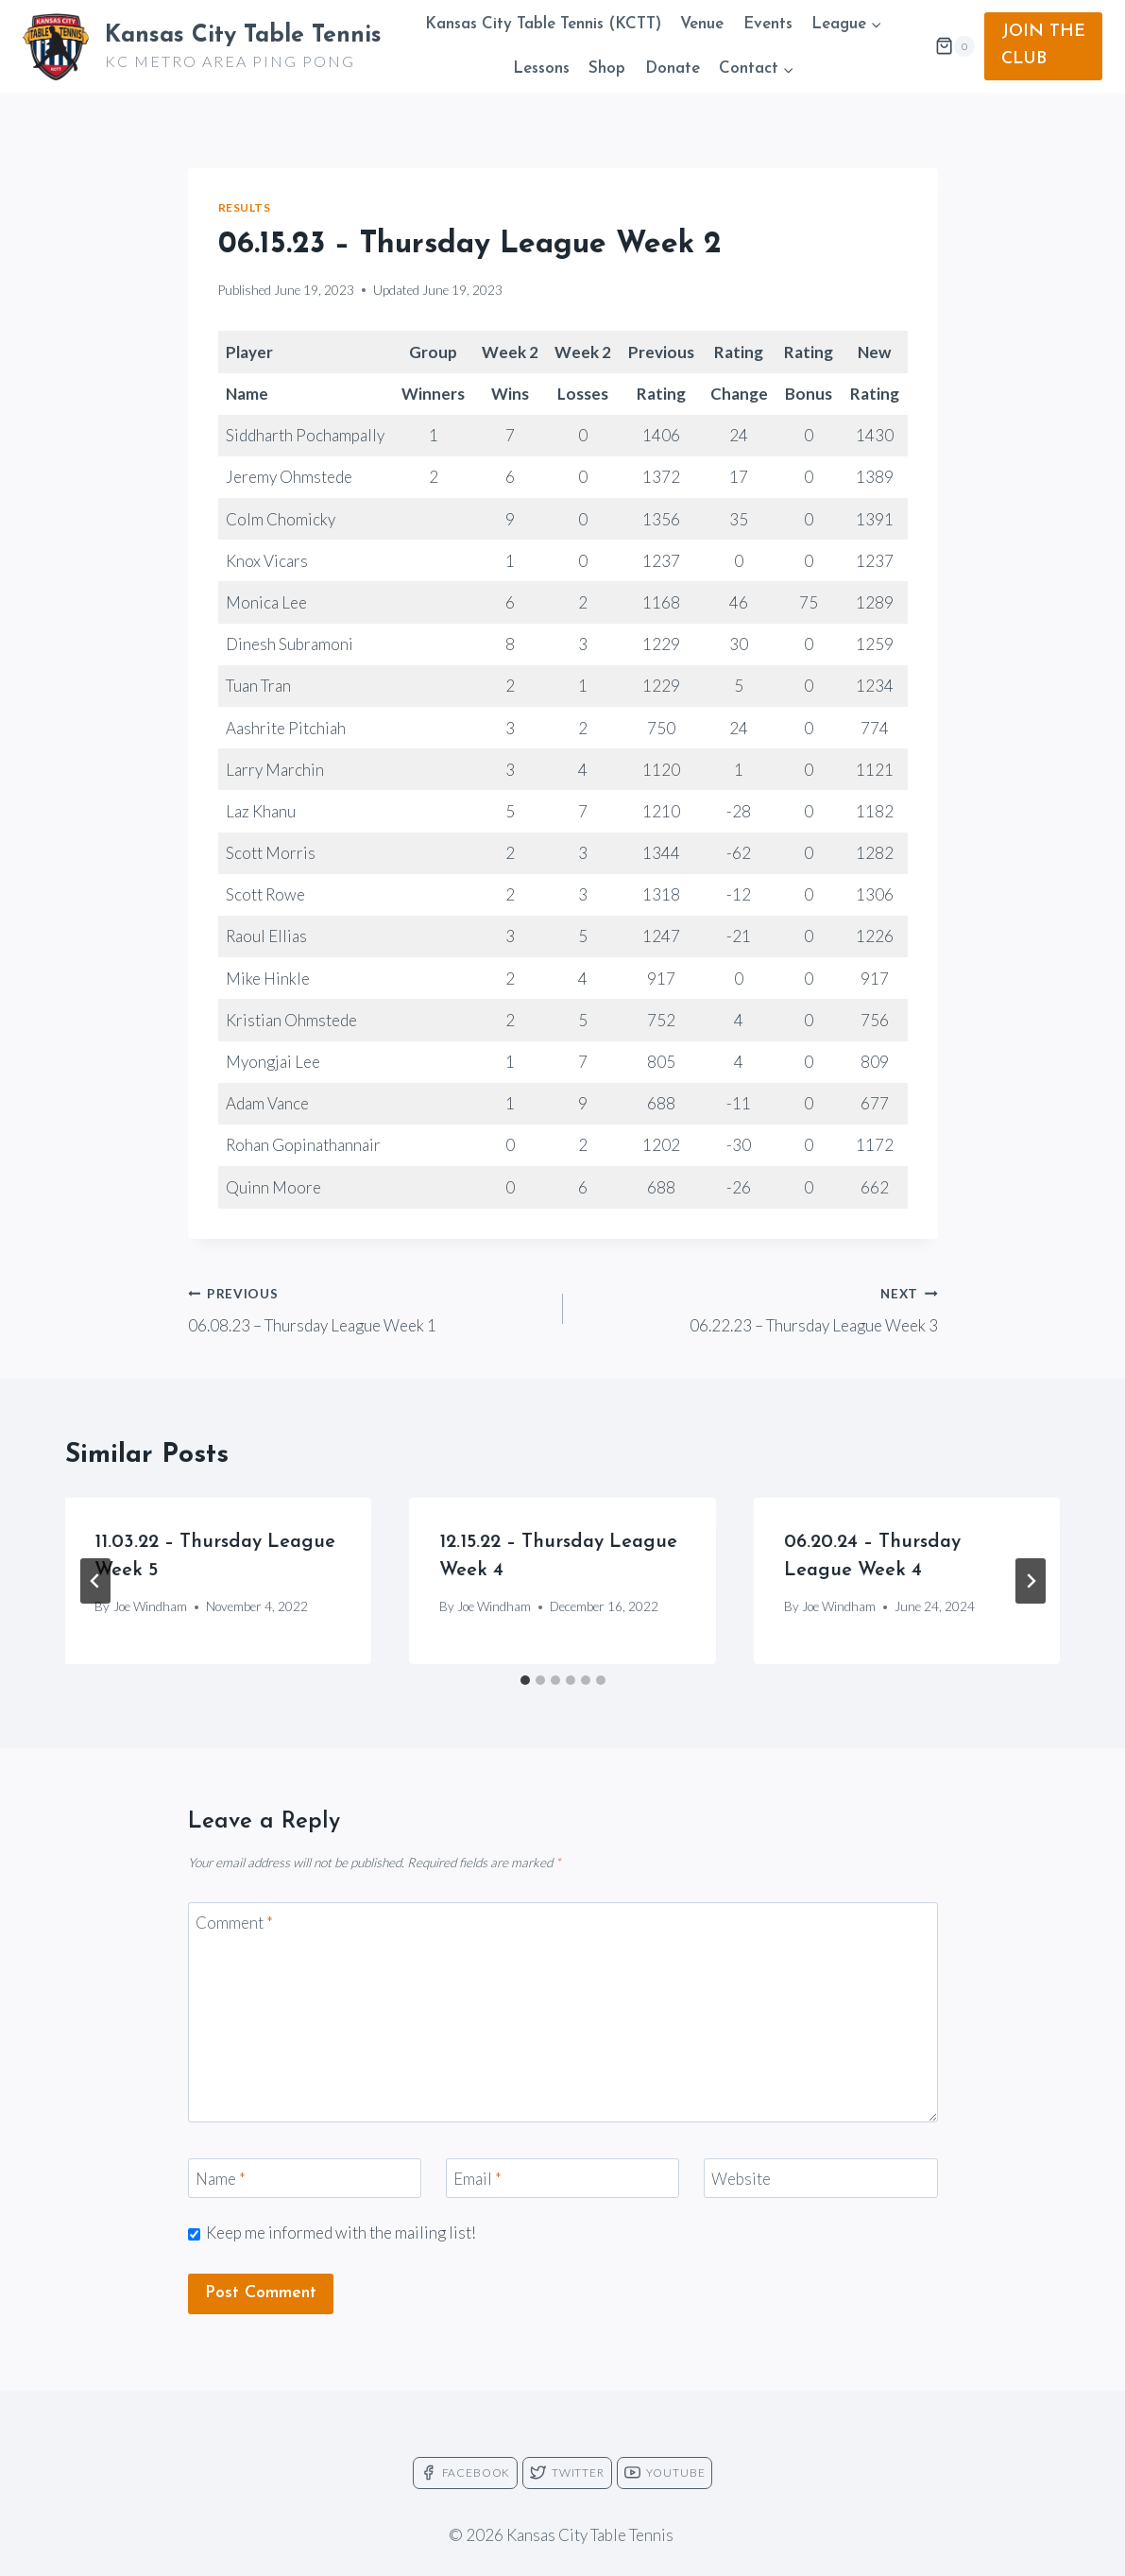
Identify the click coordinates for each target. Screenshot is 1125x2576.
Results (244, 207)
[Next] (1030, 1581)
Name (221, 2179)
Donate (672, 68)
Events (768, 24)
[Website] (821, 2178)
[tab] (525, 1680)
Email (477, 2179)
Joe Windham (150, 1606)
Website (741, 2179)
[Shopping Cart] (955, 46)
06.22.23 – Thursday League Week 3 (758, 1307)
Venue (702, 24)
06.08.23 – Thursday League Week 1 (367, 1307)
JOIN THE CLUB (1043, 45)
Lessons (541, 68)
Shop (606, 68)
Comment (234, 1922)
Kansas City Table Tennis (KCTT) (543, 24)
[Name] (305, 2178)
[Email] (563, 2178)
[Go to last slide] (95, 1581)
